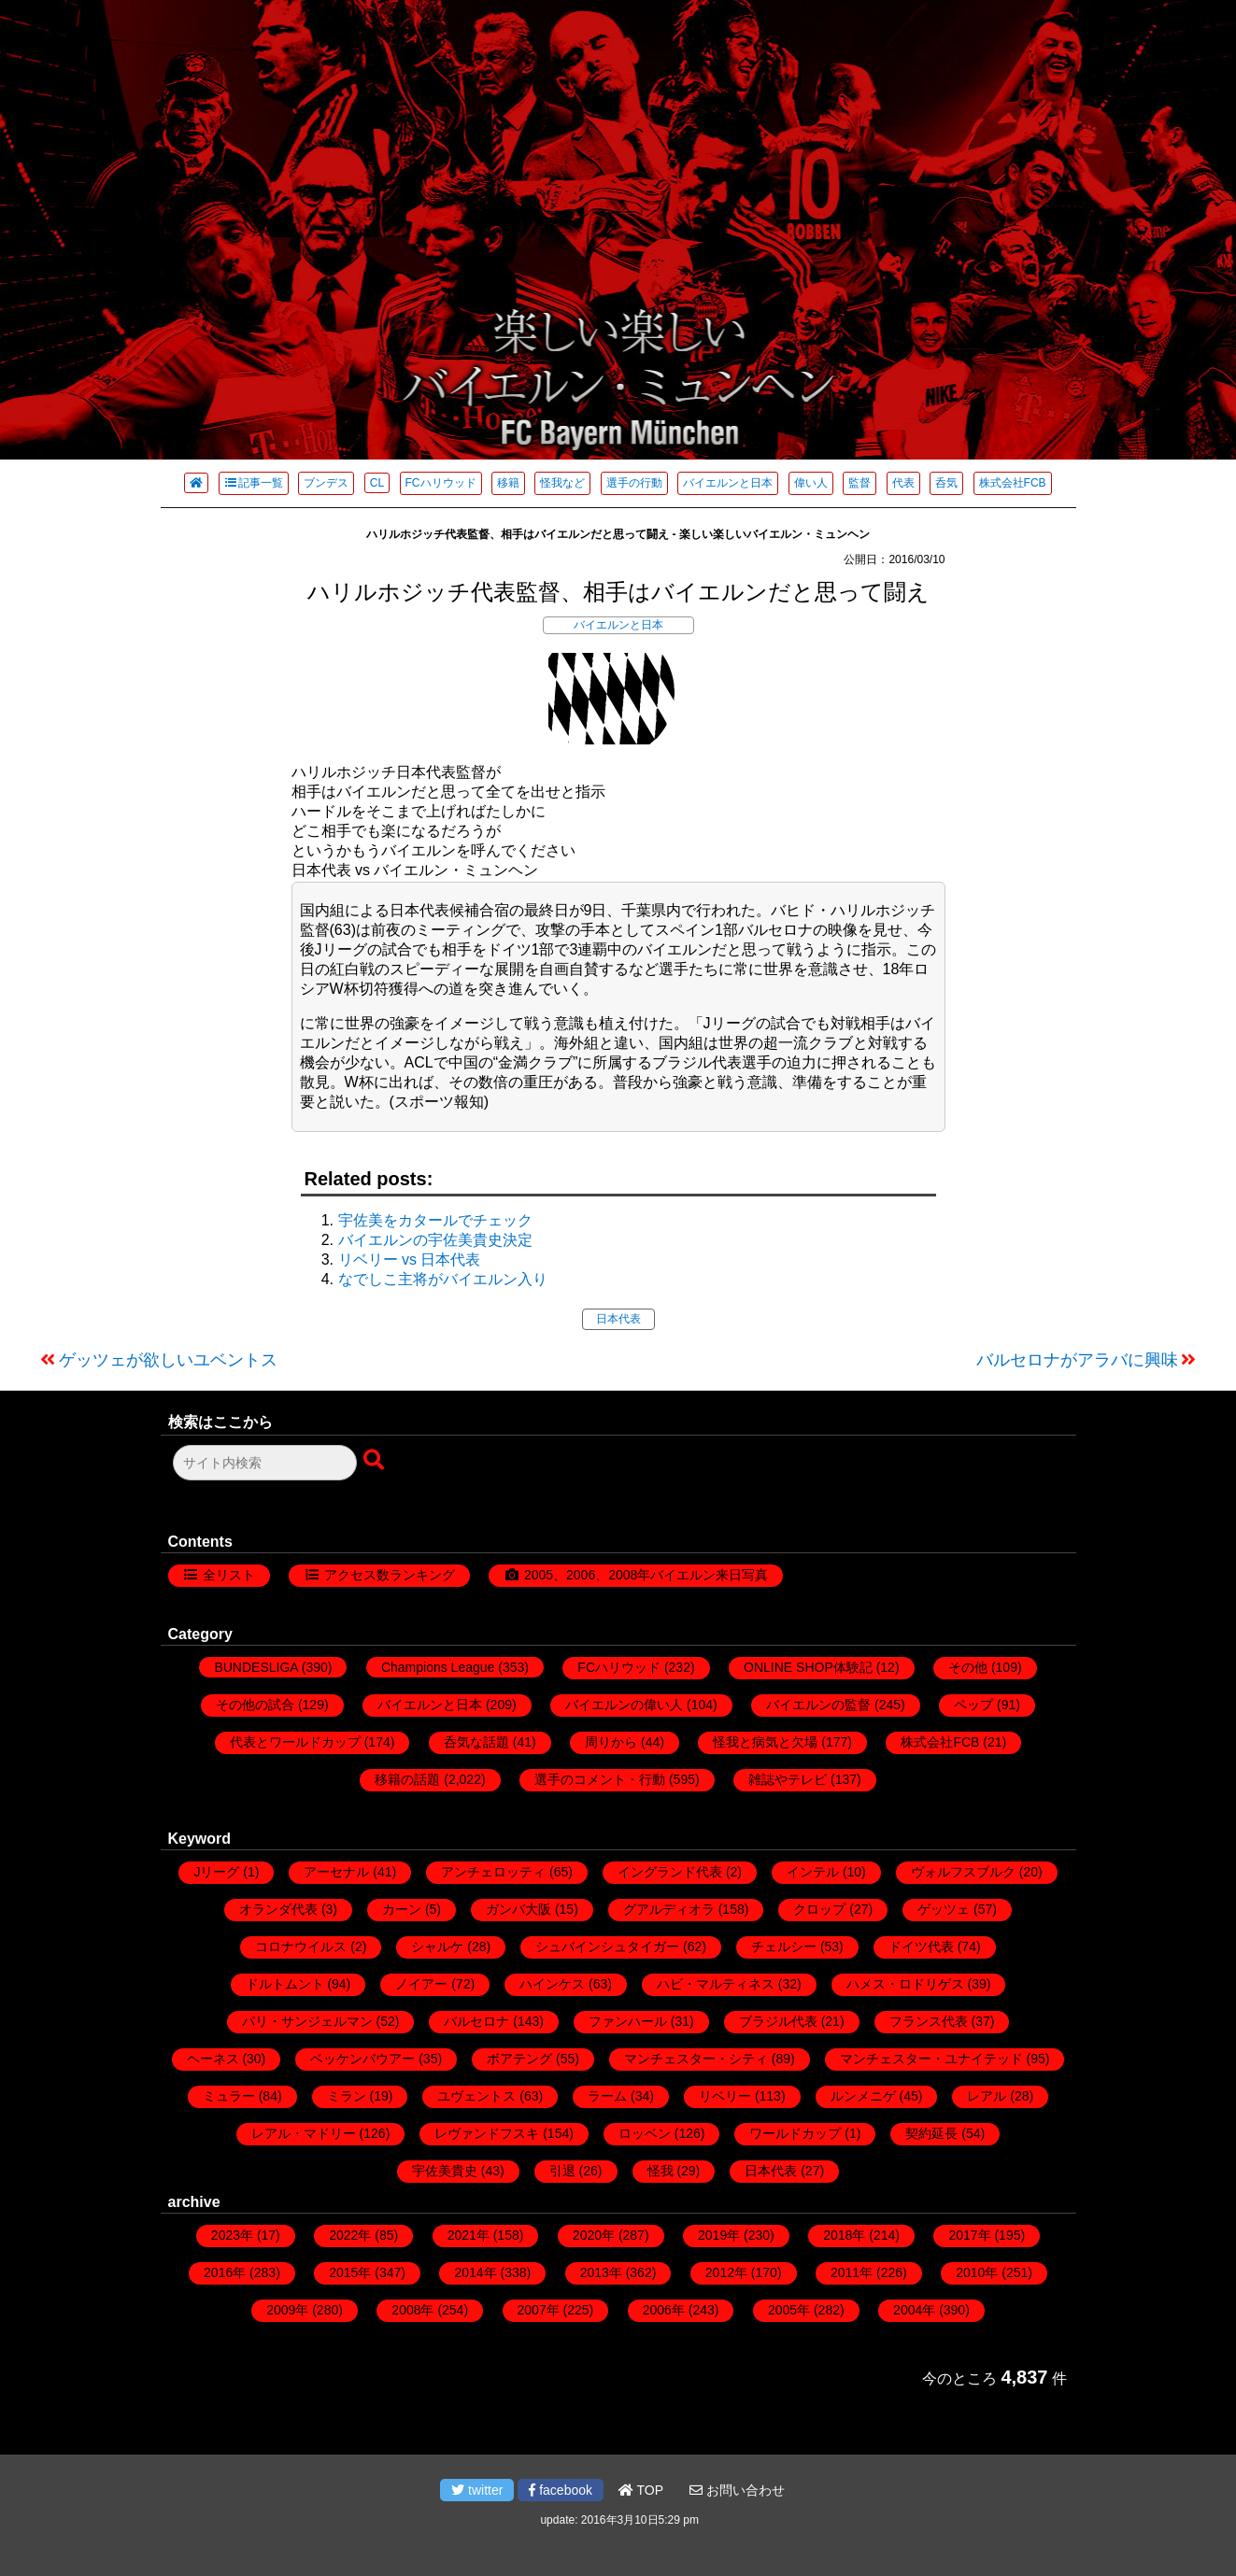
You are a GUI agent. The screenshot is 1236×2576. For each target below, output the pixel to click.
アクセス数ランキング (389, 1574)
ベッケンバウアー (362, 2058)
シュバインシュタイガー (607, 1946)
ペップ (973, 1704)
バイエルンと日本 (728, 482)
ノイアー (421, 1983)
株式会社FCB (1012, 482)
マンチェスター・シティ (696, 2058)
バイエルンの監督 (818, 1704)
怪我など (562, 482)
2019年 (719, 2235)
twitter (477, 2490)
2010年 (977, 2272)
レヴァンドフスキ (486, 2133)
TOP (640, 2490)
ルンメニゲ (863, 2095)
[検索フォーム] (265, 1462)
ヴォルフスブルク (963, 1871)
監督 (859, 482)
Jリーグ (216, 1871)
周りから (611, 1741)
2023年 (232, 2235)
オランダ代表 (278, 1909)
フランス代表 (928, 2021)
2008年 (412, 2309)
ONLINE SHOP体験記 (808, 1667)
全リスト (229, 1574)
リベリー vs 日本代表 (409, 1259)
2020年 (594, 2235)
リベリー (725, 2095)
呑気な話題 (476, 1741)
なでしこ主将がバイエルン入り (442, 1279)
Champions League (437, 1667)
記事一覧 (253, 482)
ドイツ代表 (921, 1946)
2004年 (914, 2309)
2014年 (475, 2272)
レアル (986, 2095)
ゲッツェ (943, 1909)
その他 (967, 1667)
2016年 (225, 2272)
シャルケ (437, 1946)
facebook (560, 2490)
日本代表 (618, 1318)
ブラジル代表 (778, 2021)
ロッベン (644, 2133)
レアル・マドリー (303, 2133)
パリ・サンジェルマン (307, 2021)
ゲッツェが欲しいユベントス (168, 1360)
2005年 (789, 2309)
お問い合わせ (737, 2490)
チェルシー (784, 1946)
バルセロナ (476, 2021)
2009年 (287, 2309)
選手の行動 (634, 482)
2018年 (844, 2235)
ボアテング (519, 2058)
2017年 (969, 2235)
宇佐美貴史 (444, 2170)
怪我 (660, 2170)
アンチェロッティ (493, 1871)
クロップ (819, 1909)
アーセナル (336, 1871)
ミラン (346, 2095)
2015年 (350, 2272)
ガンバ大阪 (518, 1909)
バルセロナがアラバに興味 (1077, 1360)
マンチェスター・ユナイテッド (931, 2058)
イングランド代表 (670, 1871)
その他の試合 (255, 1704)
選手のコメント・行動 (599, 1779)
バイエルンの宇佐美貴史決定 (435, 1240)
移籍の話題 (407, 1779)
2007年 (539, 2309)
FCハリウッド (440, 482)
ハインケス (552, 1983)
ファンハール (628, 2021)
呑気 (946, 482)
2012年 (726, 2272)
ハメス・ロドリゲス (905, 1983)
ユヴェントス (476, 2095)
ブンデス (326, 482)
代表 (903, 482)
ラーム (607, 2095)
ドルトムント (285, 1983)
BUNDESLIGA (255, 1667)
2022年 (350, 2235)
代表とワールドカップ (295, 1741)
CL (377, 482)
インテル (813, 1871)
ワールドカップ (795, 2133)
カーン (401, 1909)
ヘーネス (213, 2058)
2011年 (852, 2272)
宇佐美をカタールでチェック (435, 1220)
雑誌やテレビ (787, 1779)
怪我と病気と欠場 (765, 1741)
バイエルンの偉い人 (624, 1704)
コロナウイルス (301, 1946)
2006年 (664, 2309)
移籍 (508, 482)
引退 (562, 2170)
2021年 (469, 2235)
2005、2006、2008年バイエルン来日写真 (646, 1574)
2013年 (601, 2272)
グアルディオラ (669, 1909)
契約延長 (931, 2133)
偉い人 (811, 482)
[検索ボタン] (375, 1461)
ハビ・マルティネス (715, 1983)
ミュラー (229, 2095)
